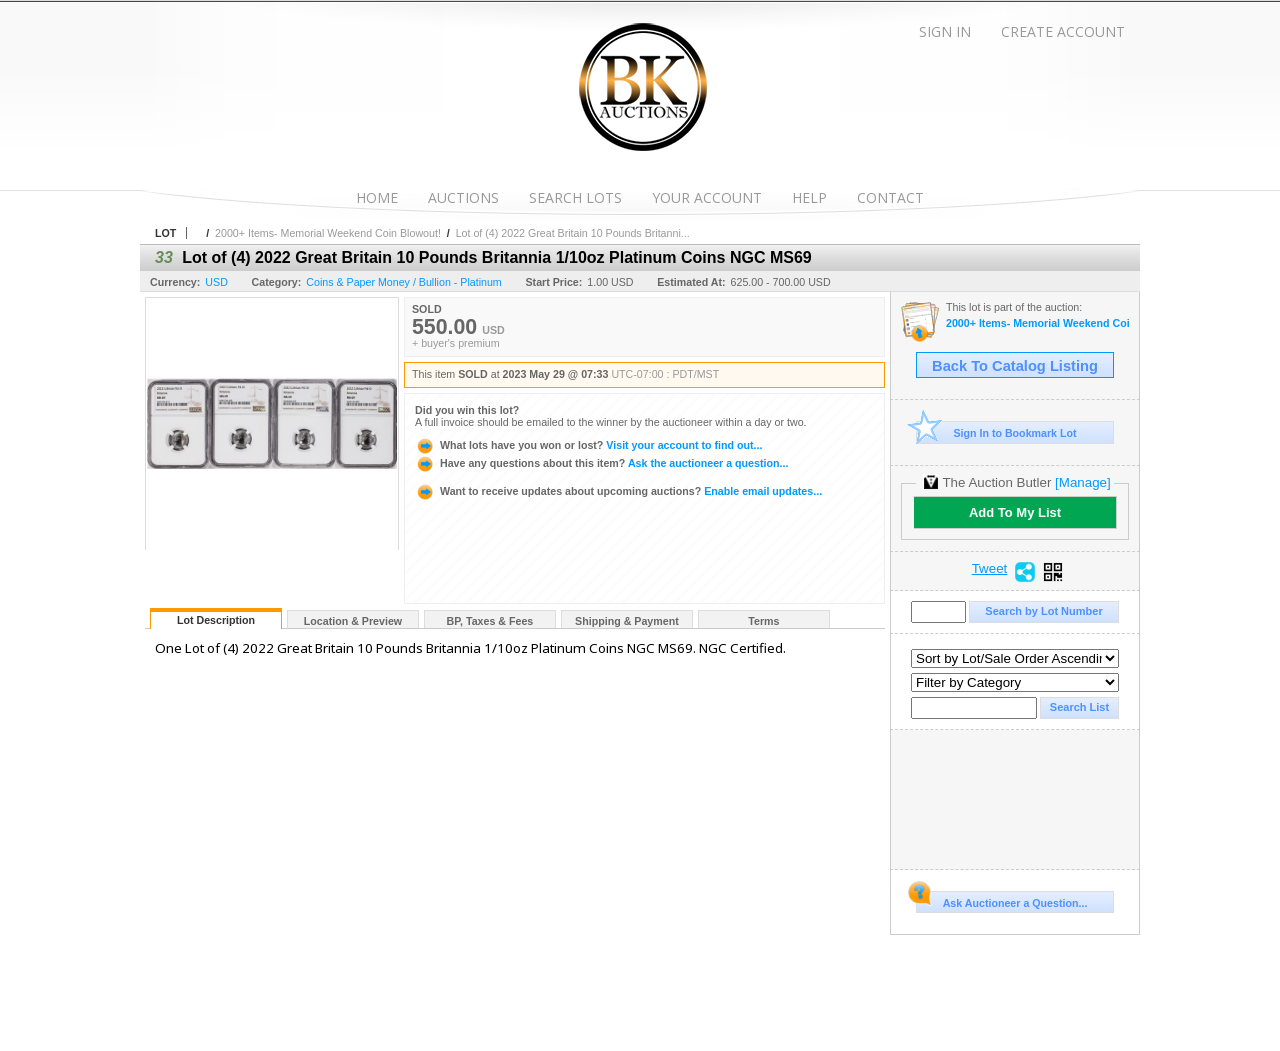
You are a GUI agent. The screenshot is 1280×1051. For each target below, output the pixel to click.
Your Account (707, 197)
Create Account (1063, 31)
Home (377, 197)
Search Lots (575, 197)
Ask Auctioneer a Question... (1001, 900)
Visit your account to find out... (588, 445)
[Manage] (1082, 482)
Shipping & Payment (627, 621)
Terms (763, 621)
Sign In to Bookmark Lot (996, 432)
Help (809, 197)
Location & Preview (353, 621)
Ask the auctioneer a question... (601, 463)
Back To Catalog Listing (1015, 366)
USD (216, 282)
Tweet (990, 569)
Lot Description (216, 620)
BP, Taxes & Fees (490, 621)
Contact (890, 197)
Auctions (463, 197)
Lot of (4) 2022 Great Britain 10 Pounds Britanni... (573, 233)
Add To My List (1015, 512)
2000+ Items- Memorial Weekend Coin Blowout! (328, 233)
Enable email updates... (618, 491)
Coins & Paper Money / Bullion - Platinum (403, 282)
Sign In (945, 31)
